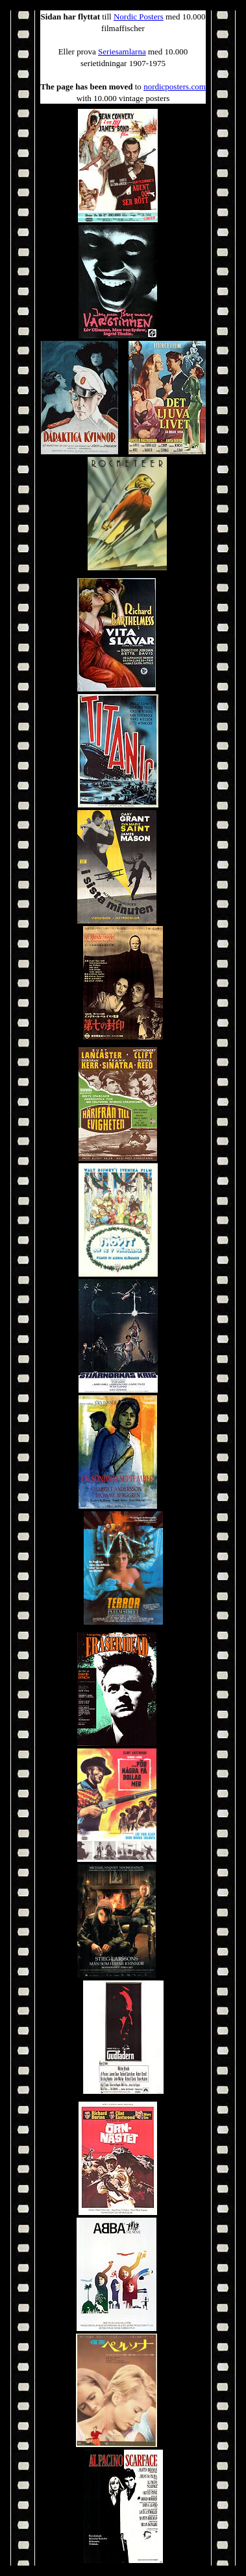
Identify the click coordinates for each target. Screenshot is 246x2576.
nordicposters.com (174, 86)
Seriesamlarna (122, 51)
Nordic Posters (139, 16)
